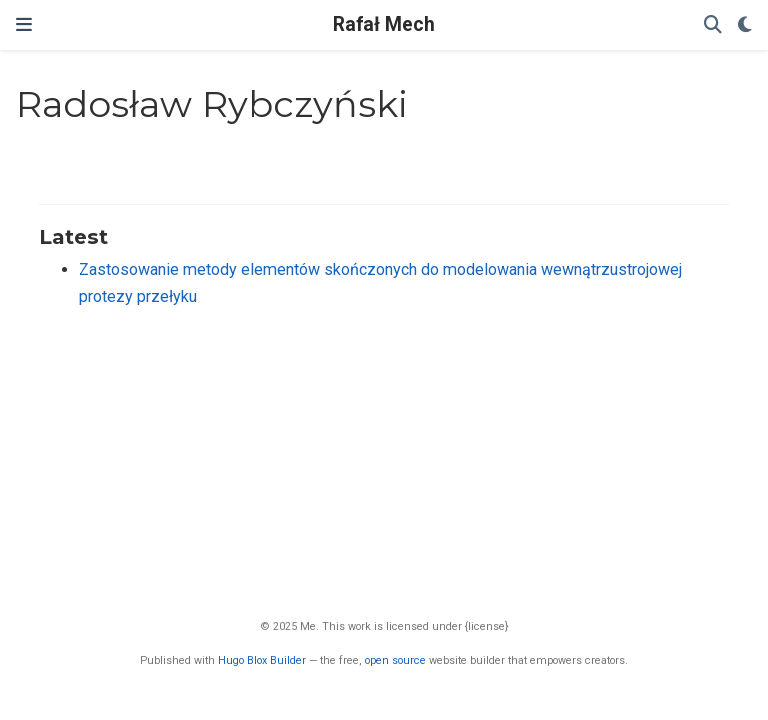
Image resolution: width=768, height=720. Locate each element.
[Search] (713, 25)
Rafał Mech (384, 24)
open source (395, 660)
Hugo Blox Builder (262, 660)
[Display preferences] (745, 25)
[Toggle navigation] (24, 25)
